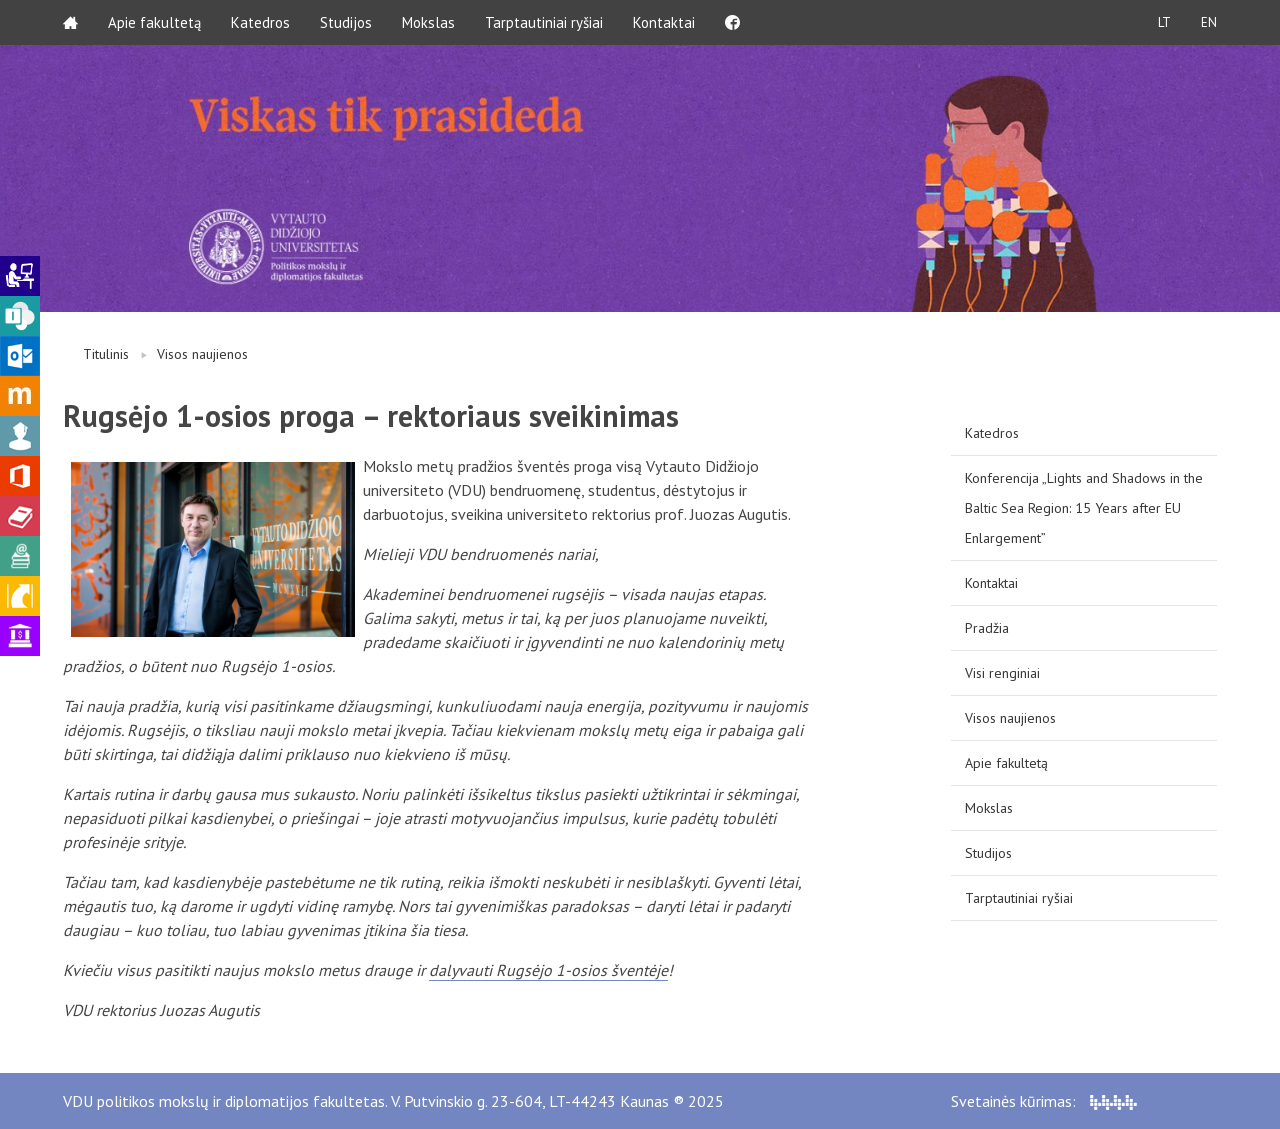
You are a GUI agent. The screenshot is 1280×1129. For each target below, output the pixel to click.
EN (1209, 22)
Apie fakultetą (154, 22)
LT (1164, 22)
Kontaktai (664, 22)
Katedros (260, 22)
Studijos (346, 22)
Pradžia (987, 628)
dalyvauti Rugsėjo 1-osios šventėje (548, 970)
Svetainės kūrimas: (1044, 1101)
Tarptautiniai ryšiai (544, 22)
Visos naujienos (202, 354)
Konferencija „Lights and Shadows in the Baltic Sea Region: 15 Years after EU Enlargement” (1084, 508)
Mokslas (428, 22)
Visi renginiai (1002, 673)
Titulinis (106, 354)
